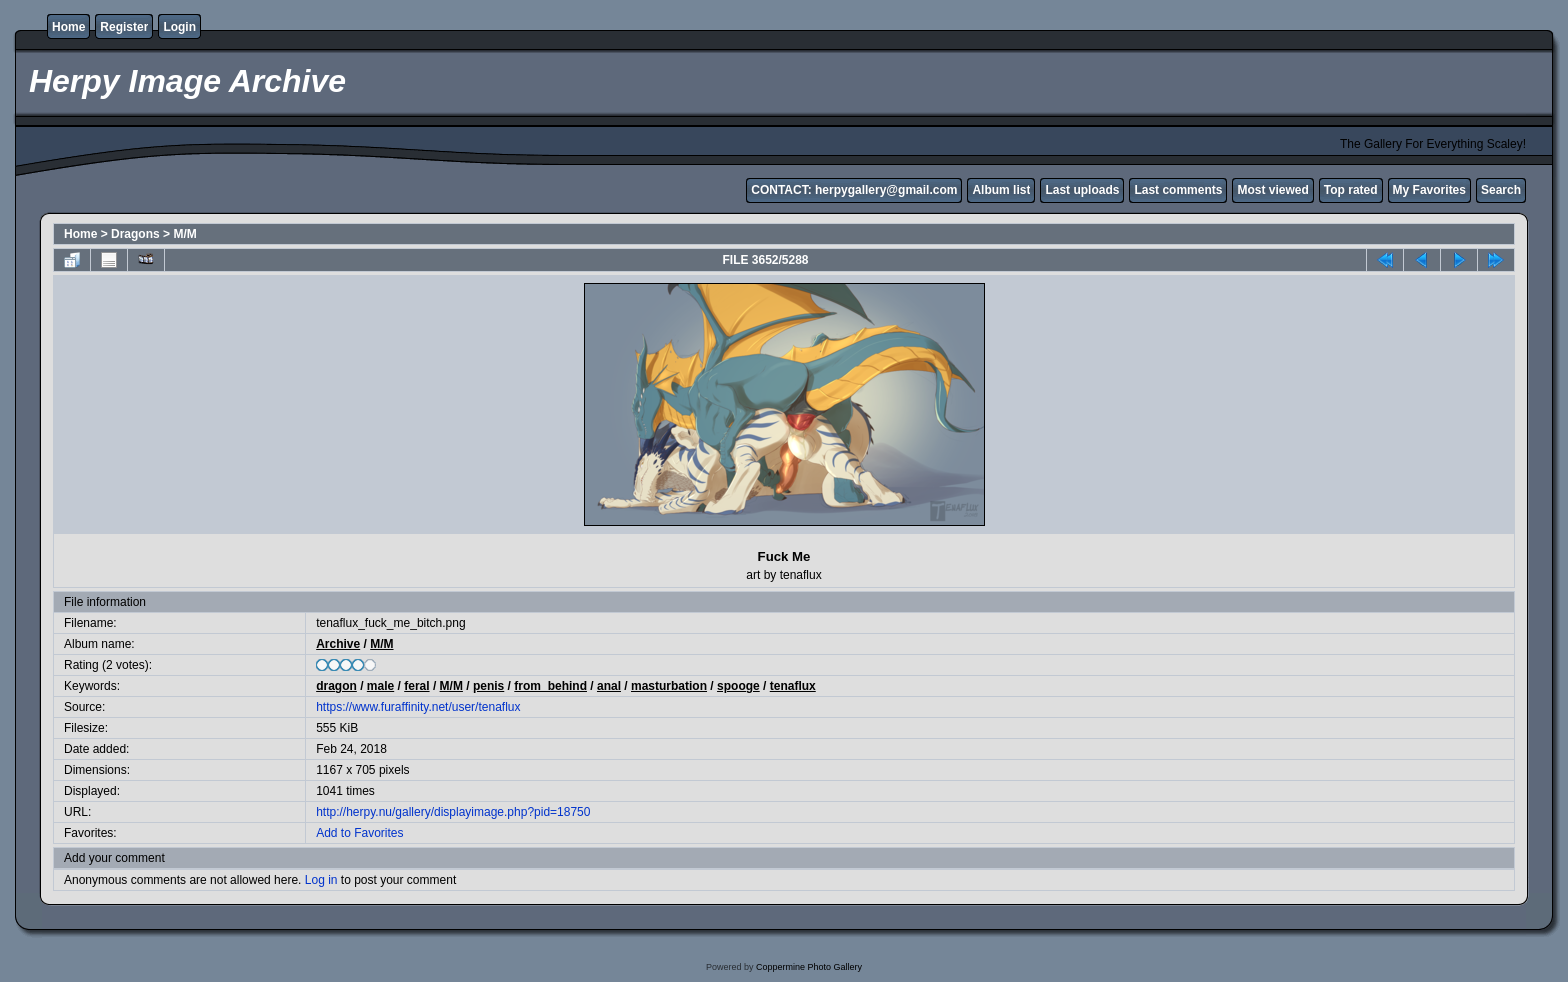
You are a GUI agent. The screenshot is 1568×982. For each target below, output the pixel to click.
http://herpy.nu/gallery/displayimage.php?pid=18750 (453, 812)
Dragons (135, 234)
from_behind (550, 686)
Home (68, 27)
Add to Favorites (359, 833)
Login (179, 27)
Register (124, 27)
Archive (338, 644)
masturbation (669, 686)
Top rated (1351, 190)
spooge (738, 686)
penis (488, 686)
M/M (184, 234)
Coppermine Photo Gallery (809, 967)
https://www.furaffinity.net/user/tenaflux (418, 707)
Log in (321, 880)
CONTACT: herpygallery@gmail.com (854, 190)
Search (1501, 190)
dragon (336, 686)
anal (609, 686)
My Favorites (1429, 190)
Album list (1001, 190)
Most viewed (1272, 190)
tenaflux (793, 686)
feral (416, 686)
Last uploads (1082, 190)
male (380, 686)
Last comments (1178, 190)
